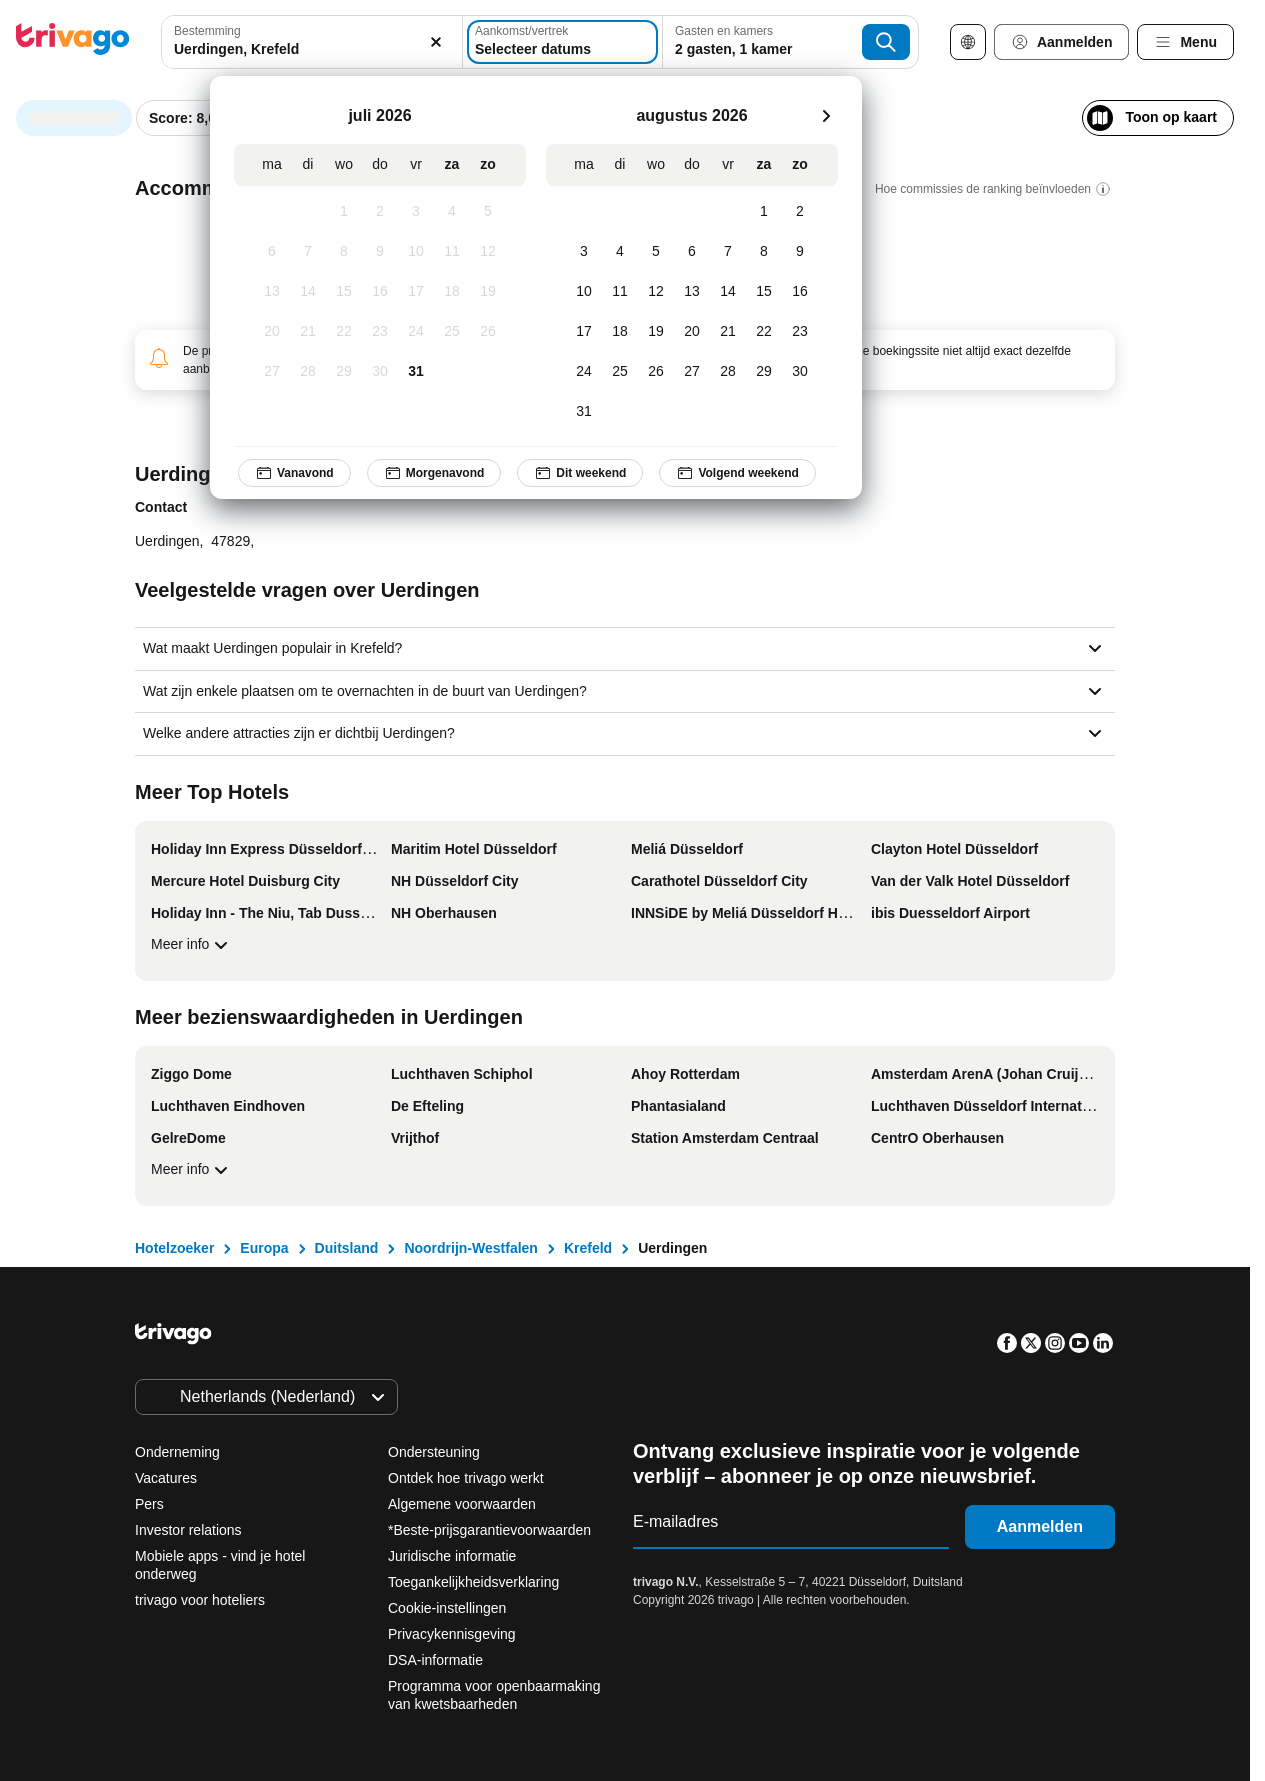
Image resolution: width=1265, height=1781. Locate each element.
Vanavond (294, 473)
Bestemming (207, 31)
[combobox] (312, 42)
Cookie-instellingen (449, 1608)
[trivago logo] (73, 42)
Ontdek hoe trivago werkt (466, 1478)
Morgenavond (434, 473)
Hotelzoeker (174, 1248)
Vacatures (166, 1478)
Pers (149, 1504)
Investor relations (188, 1530)
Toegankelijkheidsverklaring (473, 1582)
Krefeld (588, 1248)
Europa (264, 1248)
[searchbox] (312, 49)
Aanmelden (1040, 1526)
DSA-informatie (435, 1660)
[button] (312, 42)
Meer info (192, 945)
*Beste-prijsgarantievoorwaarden (489, 1530)
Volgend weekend (737, 473)
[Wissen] (436, 42)
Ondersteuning (434, 1452)
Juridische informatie (452, 1556)
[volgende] (826, 116)
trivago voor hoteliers (200, 1600)
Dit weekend (580, 473)
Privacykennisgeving (452, 1634)
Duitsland (347, 1248)
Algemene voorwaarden (462, 1504)
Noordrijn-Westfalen (471, 1248)
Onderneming (177, 1452)
